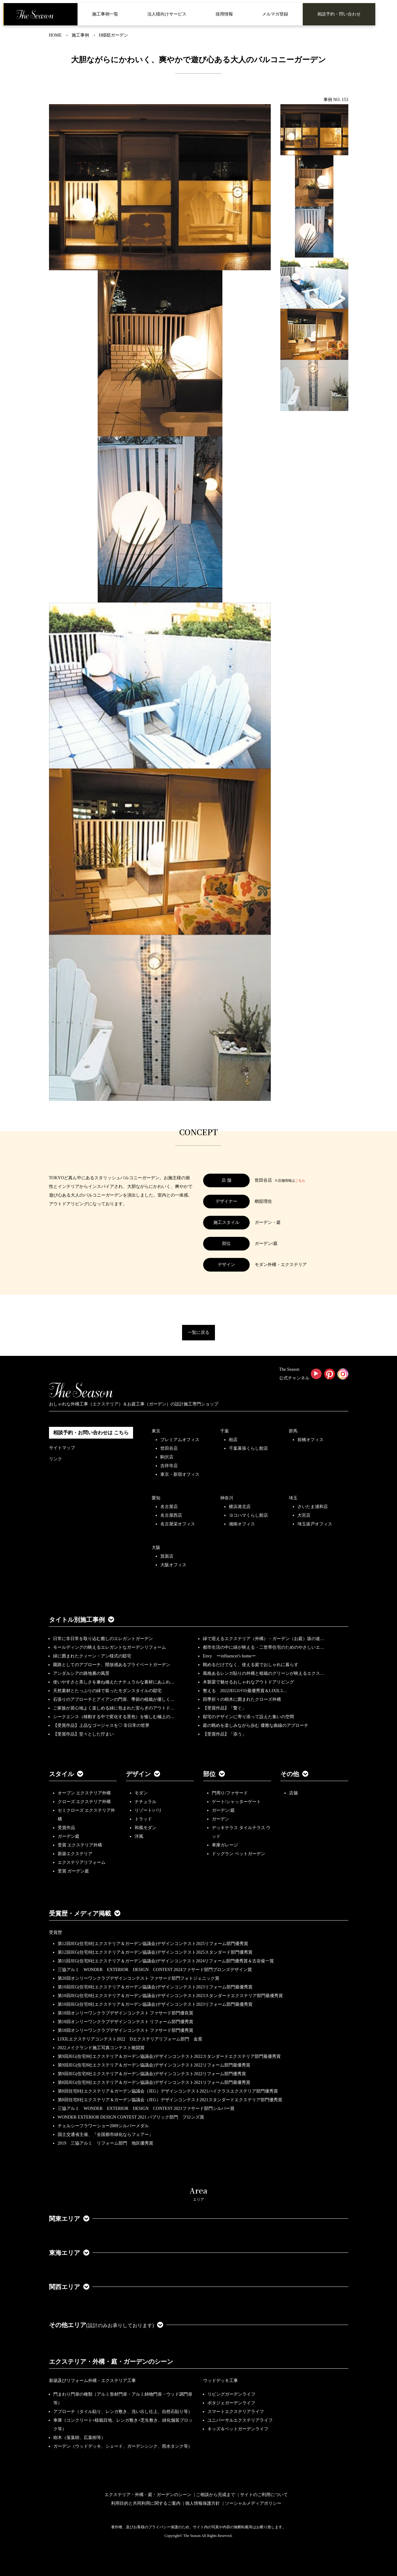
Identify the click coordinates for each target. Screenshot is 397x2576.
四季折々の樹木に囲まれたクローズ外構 (242, 1699)
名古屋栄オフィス (177, 1524)
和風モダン (145, 1827)
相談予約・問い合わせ (339, 14)
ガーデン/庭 (223, 1810)
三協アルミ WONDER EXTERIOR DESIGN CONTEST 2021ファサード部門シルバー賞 (146, 2108)
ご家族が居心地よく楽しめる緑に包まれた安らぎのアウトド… (114, 1708)
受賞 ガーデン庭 (73, 1871)
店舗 (293, 1793)
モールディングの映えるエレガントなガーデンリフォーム (109, 1647)
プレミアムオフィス (179, 1439)
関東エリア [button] (69, 2218)
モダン (141, 1793)
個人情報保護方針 (202, 2503)
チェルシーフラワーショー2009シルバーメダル (103, 2126)
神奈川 (226, 1498)
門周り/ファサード (230, 1793)
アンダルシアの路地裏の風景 (81, 1673)
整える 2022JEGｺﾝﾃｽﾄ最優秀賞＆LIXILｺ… (245, 1690)
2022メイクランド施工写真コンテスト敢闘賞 (101, 2047)
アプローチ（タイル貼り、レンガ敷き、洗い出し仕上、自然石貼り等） (122, 2411)
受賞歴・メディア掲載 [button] (84, 1913)
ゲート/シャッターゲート (236, 1801)
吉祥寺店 (169, 1465)
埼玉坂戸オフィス (314, 1524)
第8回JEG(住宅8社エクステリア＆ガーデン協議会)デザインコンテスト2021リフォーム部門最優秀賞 (154, 2082)
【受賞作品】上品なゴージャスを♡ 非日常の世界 (103, 1725)
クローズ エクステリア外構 (84, 1801)
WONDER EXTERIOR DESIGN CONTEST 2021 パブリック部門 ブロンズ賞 (131, 2117)
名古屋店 (169, 1506)
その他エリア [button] (106, 2325)
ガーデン (220, 1819)
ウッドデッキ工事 (220, 2380)
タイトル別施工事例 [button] (81, 1619)
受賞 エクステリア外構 (80, 1845)
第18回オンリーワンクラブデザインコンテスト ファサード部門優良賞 (126, 2013)
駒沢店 (166, 1457)
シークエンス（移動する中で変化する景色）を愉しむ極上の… (114, 1716)
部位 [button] (214, 1774)
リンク (55, 1459)
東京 (156, 1431)
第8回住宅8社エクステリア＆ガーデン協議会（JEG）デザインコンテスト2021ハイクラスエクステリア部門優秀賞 (168, 2091)
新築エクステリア (75, 1853)
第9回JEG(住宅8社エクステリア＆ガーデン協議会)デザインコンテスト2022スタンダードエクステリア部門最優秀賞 (169, 2056)
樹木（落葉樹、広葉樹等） (79, 2437)
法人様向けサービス (166, 14)
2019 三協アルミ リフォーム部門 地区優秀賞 (105, 2143)
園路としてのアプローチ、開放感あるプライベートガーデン (111, 1664)
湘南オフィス (242, 1524)
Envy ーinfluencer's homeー (229, 1656)
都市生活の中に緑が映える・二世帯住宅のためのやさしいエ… (263, 1647)
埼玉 (293, 1498)
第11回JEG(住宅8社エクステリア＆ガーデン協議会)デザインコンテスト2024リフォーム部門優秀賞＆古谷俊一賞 (166, 1961)
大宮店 (303, 1515)
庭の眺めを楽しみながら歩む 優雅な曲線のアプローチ (255, 1725)
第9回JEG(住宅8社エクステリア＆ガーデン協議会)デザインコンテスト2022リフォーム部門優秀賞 (152, 2073)
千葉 (224, 1431)
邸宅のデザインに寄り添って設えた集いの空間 (248, 1716)
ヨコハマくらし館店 (248, 1515)
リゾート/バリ (148, 1810)
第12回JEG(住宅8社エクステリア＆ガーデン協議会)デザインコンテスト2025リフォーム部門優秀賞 (153, 1943)
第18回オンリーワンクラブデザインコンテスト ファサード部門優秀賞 (126, 2030)
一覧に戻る (198, 1332)
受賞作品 (66, 1827)
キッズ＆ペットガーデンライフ (237, 2429)
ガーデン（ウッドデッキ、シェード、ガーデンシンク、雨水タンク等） (122, 2446)
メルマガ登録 (275, 14)
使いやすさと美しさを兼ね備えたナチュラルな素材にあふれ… (114, 1682)
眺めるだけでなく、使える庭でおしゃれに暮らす (250, 1664)
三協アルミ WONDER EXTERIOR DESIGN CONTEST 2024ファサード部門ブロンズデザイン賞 (155, 1969)
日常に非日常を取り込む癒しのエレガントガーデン (103, 1638)
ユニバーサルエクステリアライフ (240, 2420)
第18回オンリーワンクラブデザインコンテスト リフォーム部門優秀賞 (126, 2021)
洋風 (139, 1836)
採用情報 (224, 14)
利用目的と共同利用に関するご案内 (146, 2503)
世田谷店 (169, 1448)
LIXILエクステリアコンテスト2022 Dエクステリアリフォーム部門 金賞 (130, 2039)
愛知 (156, 1498)
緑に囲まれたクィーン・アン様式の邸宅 (92, 1656)
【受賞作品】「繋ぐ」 (224, 1708)
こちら (300, 1180)
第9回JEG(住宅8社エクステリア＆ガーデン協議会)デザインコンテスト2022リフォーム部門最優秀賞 (154, 2065)
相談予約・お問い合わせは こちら (91, 1432)
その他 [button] (294, 1774)
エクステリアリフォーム (81, 1862)
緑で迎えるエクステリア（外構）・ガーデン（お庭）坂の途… (263, 1638)
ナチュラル (145, 1801)
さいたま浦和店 (312, 1506)
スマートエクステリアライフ (235, 2411)
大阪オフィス (173, 1565)
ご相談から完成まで (215, 2494)
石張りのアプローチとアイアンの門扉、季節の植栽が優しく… (114, 1699)
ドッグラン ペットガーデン (238, 1853)
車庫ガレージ (225, 1845)
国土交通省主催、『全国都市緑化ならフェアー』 (105, 2134)
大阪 (156, 1547)
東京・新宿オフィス (179, 1474)
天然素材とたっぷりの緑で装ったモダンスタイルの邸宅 (107, 1690)
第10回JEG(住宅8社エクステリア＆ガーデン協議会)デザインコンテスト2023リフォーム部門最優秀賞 (155, 1987)
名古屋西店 (171, 1515)
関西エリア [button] (69, 2286)
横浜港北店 (240, 1506)
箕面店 (166, 1556)
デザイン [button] (143, 1774)
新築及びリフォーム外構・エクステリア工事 (92, 2380)
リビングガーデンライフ (231, 2394)
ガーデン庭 (68, 1836)
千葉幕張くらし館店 (248, 1448)
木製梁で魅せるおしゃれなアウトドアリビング (248, 1682)
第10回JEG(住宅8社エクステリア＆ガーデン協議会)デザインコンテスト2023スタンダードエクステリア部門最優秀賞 (170, 1995)
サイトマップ (62, 1447)
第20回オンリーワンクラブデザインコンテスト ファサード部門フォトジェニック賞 (139, 1978)
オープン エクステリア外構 (84, 1793)
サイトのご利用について (264, 2494)
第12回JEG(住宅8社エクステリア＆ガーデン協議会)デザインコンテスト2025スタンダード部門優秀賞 (155, 1952)
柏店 (233, 1439)
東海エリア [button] (69, 2252)
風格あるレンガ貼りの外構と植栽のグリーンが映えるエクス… (263, 1673)
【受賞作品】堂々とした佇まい (83, 1734)
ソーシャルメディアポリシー (253, 2503)
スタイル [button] (66, 1774)
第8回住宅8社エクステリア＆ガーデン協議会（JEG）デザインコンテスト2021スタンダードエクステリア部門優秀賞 (170, 2099)
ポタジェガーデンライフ (231, 2403)
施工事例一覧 (105, 14)
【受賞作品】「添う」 (224, 1734)
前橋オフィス (310, 1439)
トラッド (143, 1819)
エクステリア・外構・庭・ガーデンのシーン (111, 2361)
